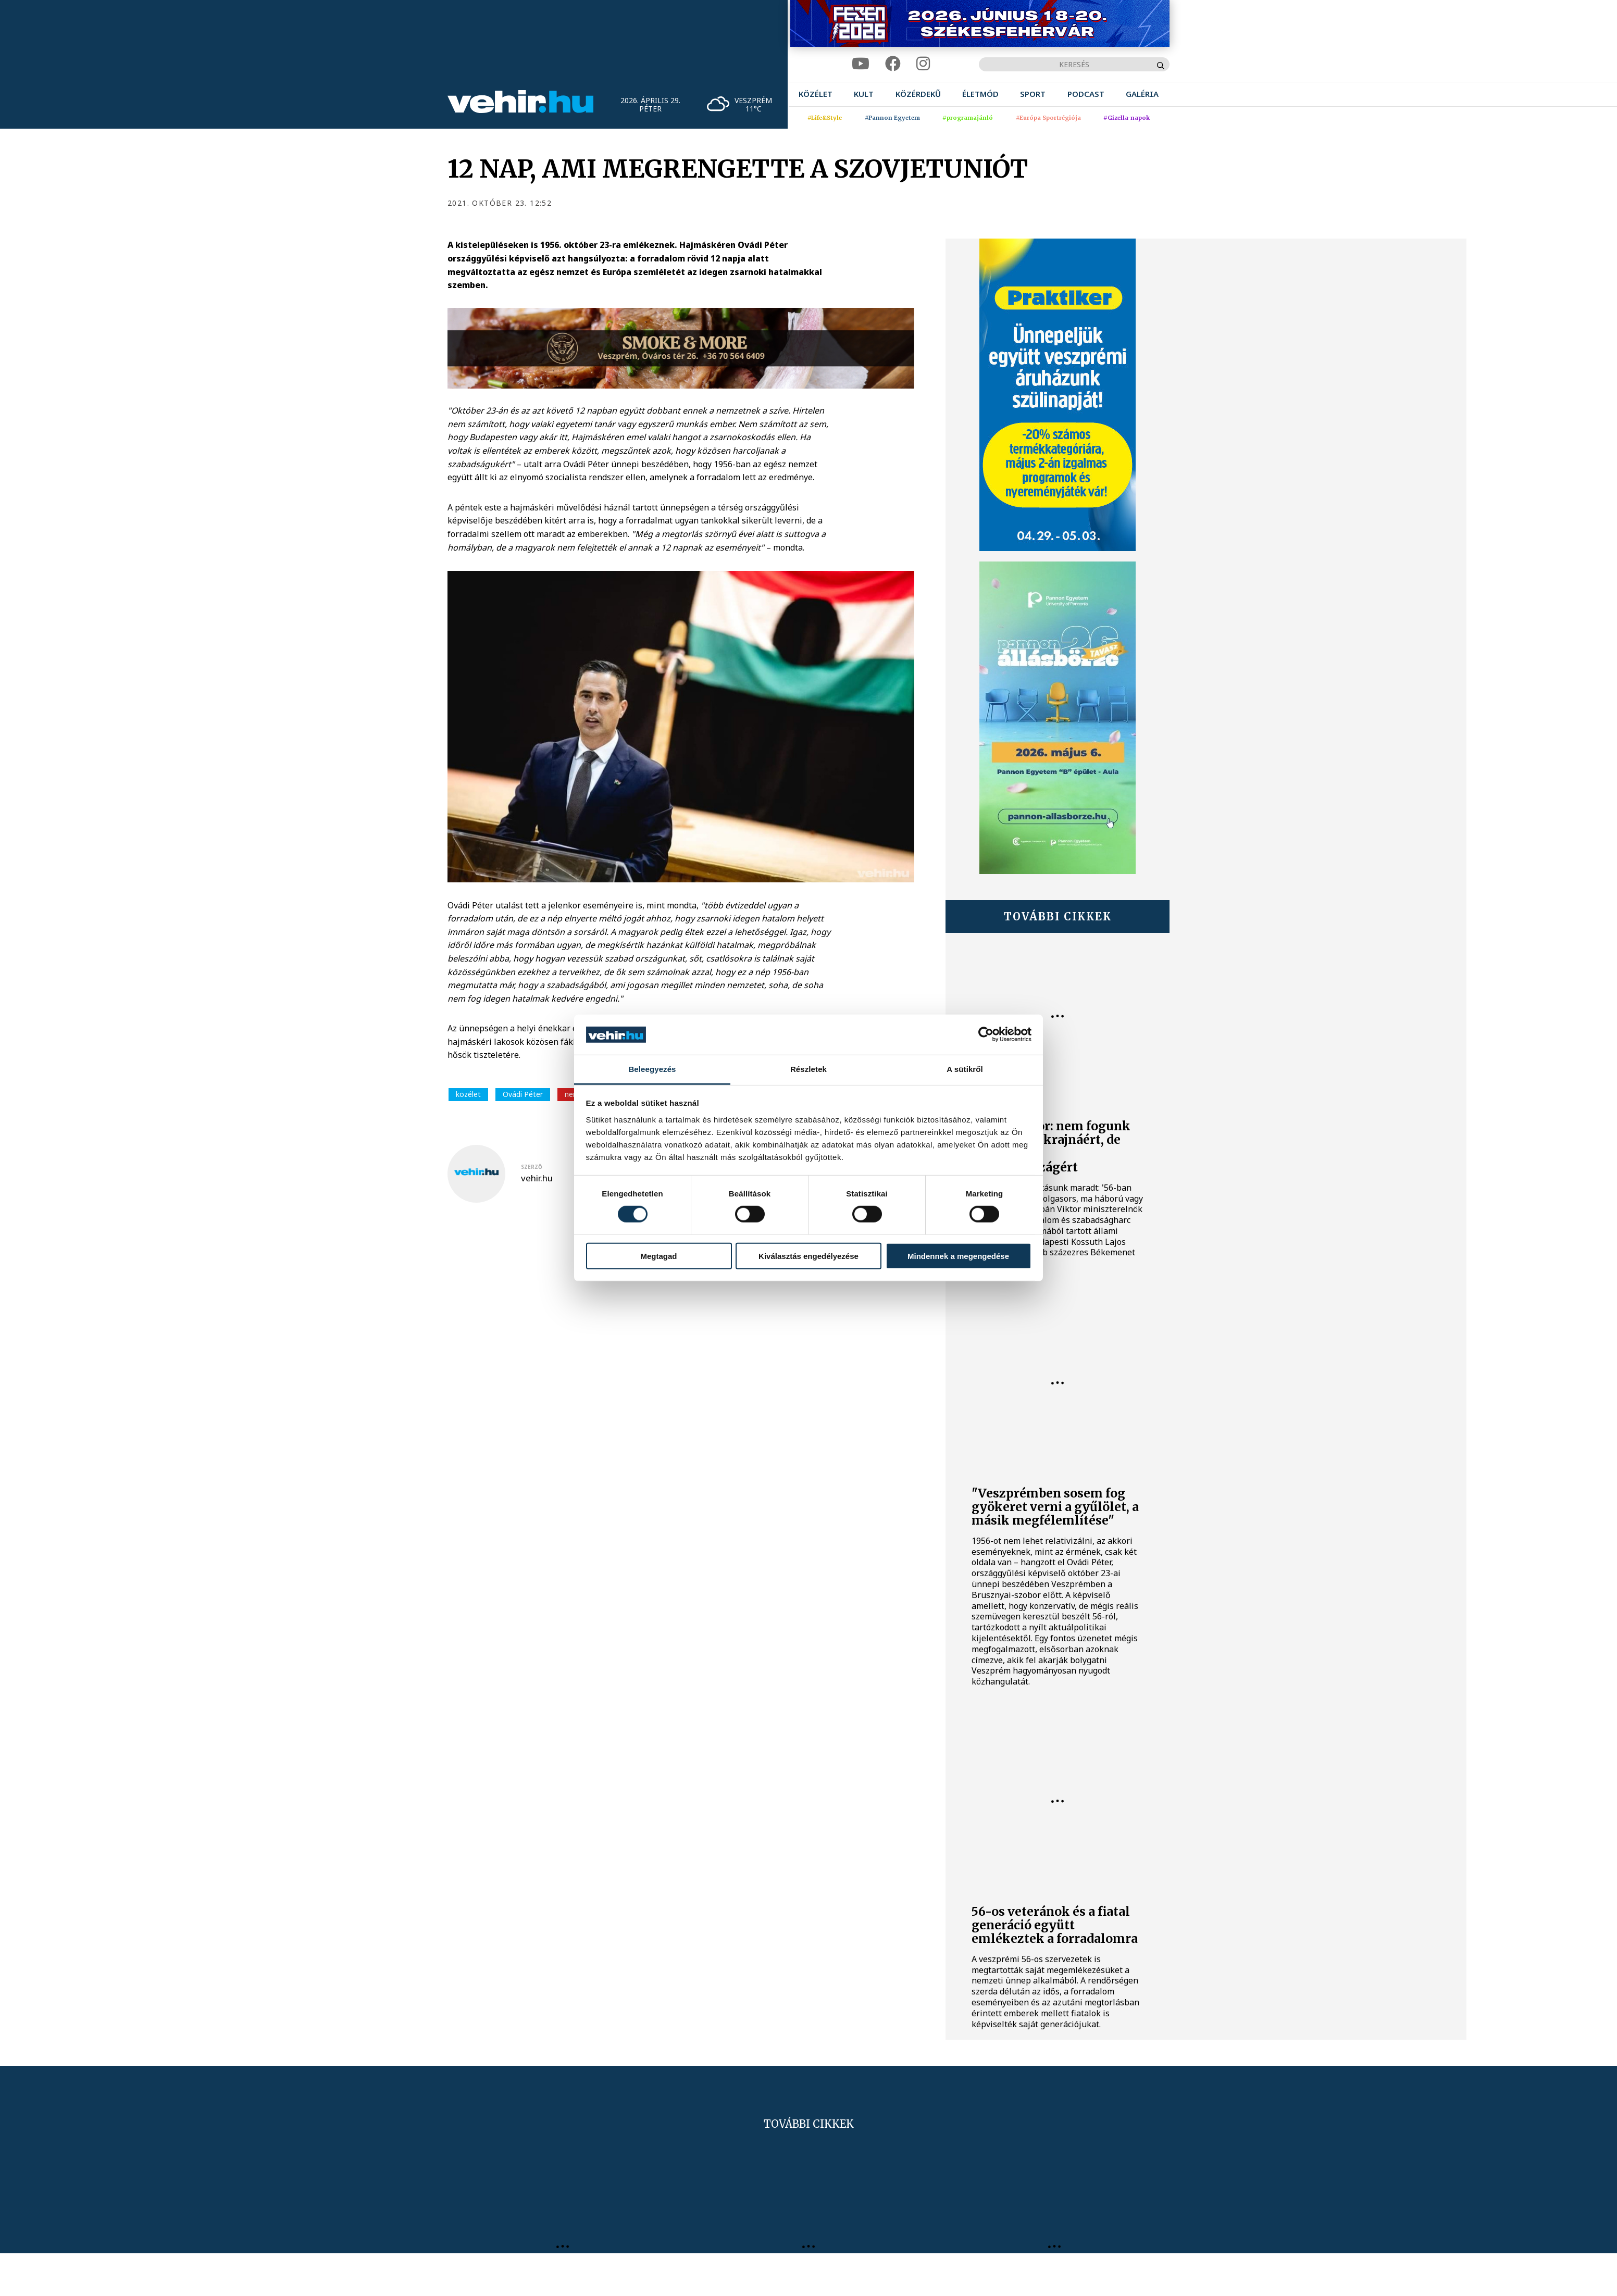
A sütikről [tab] (965, 1069)
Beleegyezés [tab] (652, 1069)
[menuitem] (815, 94)
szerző (531, 1166)
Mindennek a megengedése (958, 1255)
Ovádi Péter (523, 1094)
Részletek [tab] (808, 1069)
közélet (468, 1094)
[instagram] (923, 63)
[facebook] (893, 63)
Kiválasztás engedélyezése (808, 1255)
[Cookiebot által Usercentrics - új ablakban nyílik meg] (985, 1034)
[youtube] (860, 63)
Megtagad (658, 1255)
